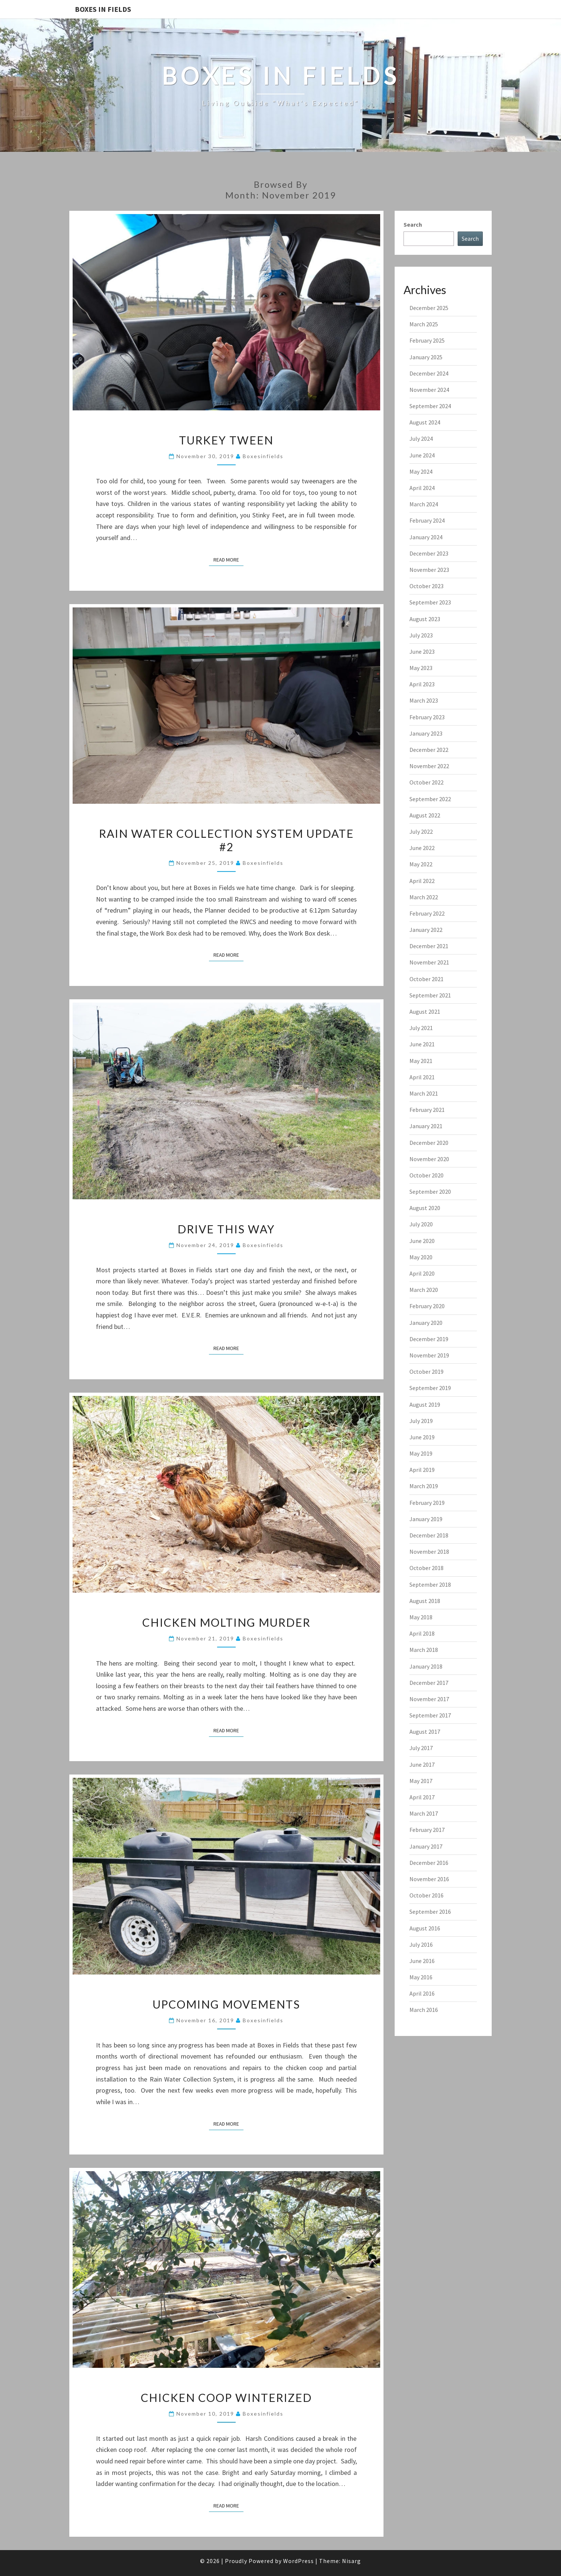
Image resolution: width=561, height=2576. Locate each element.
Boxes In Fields (103, 9)
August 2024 (424, 422)
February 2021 (427, 1109)
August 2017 (424, 1731)
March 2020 (423, 1289)
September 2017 (430, 1715)
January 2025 (425, 357)
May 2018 (420, 1617)
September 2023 (430, 602)
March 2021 (423, 1093)
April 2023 (422, 684)
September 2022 (430, 799)
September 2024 (430, 406)
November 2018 (429, 1551)
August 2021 (424, 1011)
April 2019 (422, 1469)
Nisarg (351, 2561)
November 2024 (429, 389)
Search (413, 224)
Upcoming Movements (226, 2004)
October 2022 (426, 782)
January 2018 (425, 1666)
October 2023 (426, 586)
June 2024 (422, 455)
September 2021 (430, 995)
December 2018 (428, 1535)
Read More (228, 559)
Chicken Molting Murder (226, 1622)
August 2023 (424, 619)
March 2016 (423, 2009)
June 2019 (422, 1437)
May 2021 (420, 1060)
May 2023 (420, 668)
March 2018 (423, 1649)
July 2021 (421, 1028)
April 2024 (422, 487)
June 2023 (422, 651)
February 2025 (427, 340)
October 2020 (426, 1175)
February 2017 (427, 1829)
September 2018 (430, 1584)
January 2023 (425, 733)
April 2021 (422, 1077)
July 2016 (421, 1944)
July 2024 (421, 438)
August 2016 (424, 1928)
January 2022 (425, 929)
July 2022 (421, 831)
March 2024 (423, 504)
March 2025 (423, 324)
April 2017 (422, 1797)
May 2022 (420, 864)
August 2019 (424, 1404)
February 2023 (427, 717)
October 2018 (426, 1568)
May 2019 (420, 1453)
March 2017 (423, 1813)
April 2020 (422, 1273)
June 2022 (422, 848)
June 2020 (422, 1240)
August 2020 (424, 1208)
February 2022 (427, 913)
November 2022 (429, 766)
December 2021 (428, 946)
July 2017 (421, 1748)
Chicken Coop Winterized (226, 2397)
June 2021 (422, 1044)
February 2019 (427, 1502)
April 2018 (422, 1633)
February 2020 (427, 1306)
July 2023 (421, 635)
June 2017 (422, 1764)
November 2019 (429, 1355)
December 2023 (428, 553)
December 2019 (428, 1339)
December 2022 (428, 749)
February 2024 (427, 520)
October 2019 (426, 1371)
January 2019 (425, 1519)
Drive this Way (226, 1229)
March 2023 (423, 700)
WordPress (298, 2561)
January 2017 (425, 1846)
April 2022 (422, 880)
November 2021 (429, 962)
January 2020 (425, 1322)
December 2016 (428, 1862)
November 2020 (429, 1159)
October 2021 (426, 979)
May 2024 (420, 471)
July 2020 (421, 1224)
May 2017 (420, 1780)
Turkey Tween (226, 440)
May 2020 (420, 1257)
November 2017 (429, 1699)
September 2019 (430, 1388)
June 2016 (422, 1961)
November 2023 (429, 569)
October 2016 (426, 1895)
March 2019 (423, 1486)
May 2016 (420, 1977)
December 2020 (428, 1142)
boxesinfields (263, 456)
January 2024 (425, 537)
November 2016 (429, 1879)
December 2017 (428, 1682)
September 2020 (430, 1191)
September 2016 (430, 1911)
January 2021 (425, 1126)
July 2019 (421, 1420)
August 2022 (424, 815)
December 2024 (428, 373)
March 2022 (423, 897)
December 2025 (428, 307)
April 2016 (422, 1993)
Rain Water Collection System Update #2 (226, 840)
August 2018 (424, 1600)
